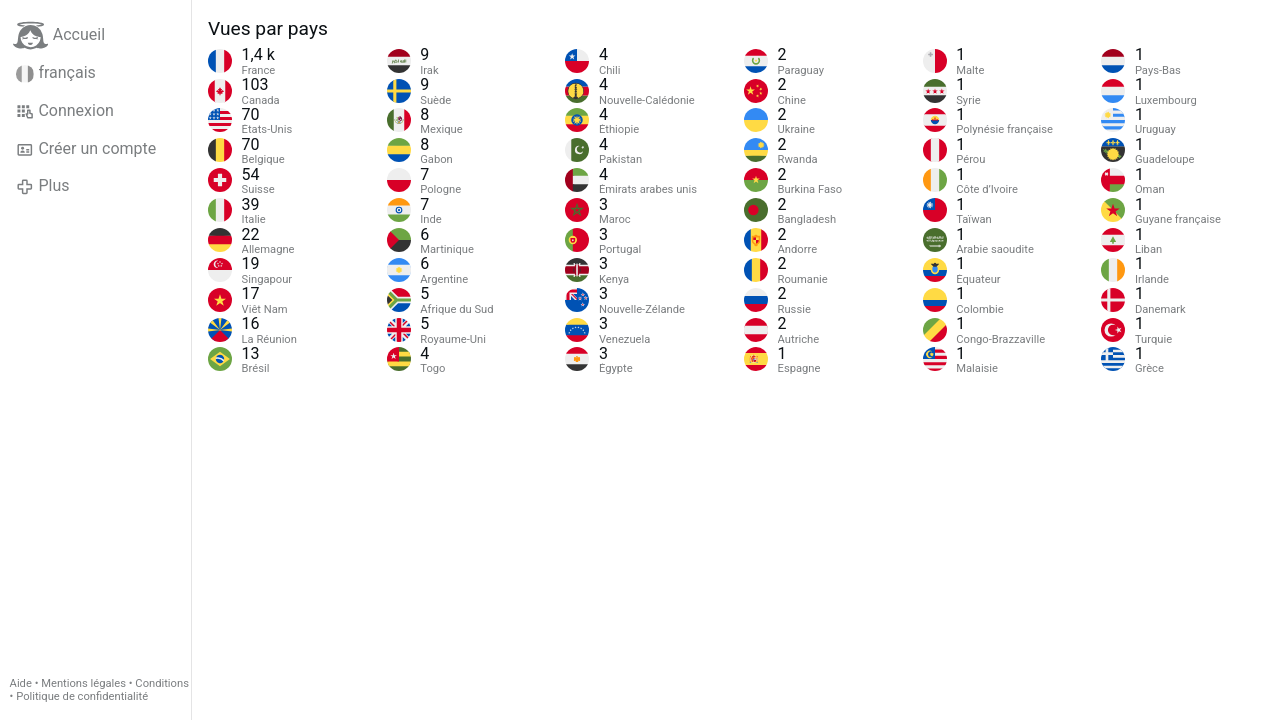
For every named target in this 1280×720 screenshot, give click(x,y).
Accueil (59, 35)
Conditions (162, 683)
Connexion (65, 111)
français (56, 73)
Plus (42, 186)
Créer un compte (86, 149)
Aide (21, 683)
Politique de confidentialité (82, 696)
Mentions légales (83, 683)
